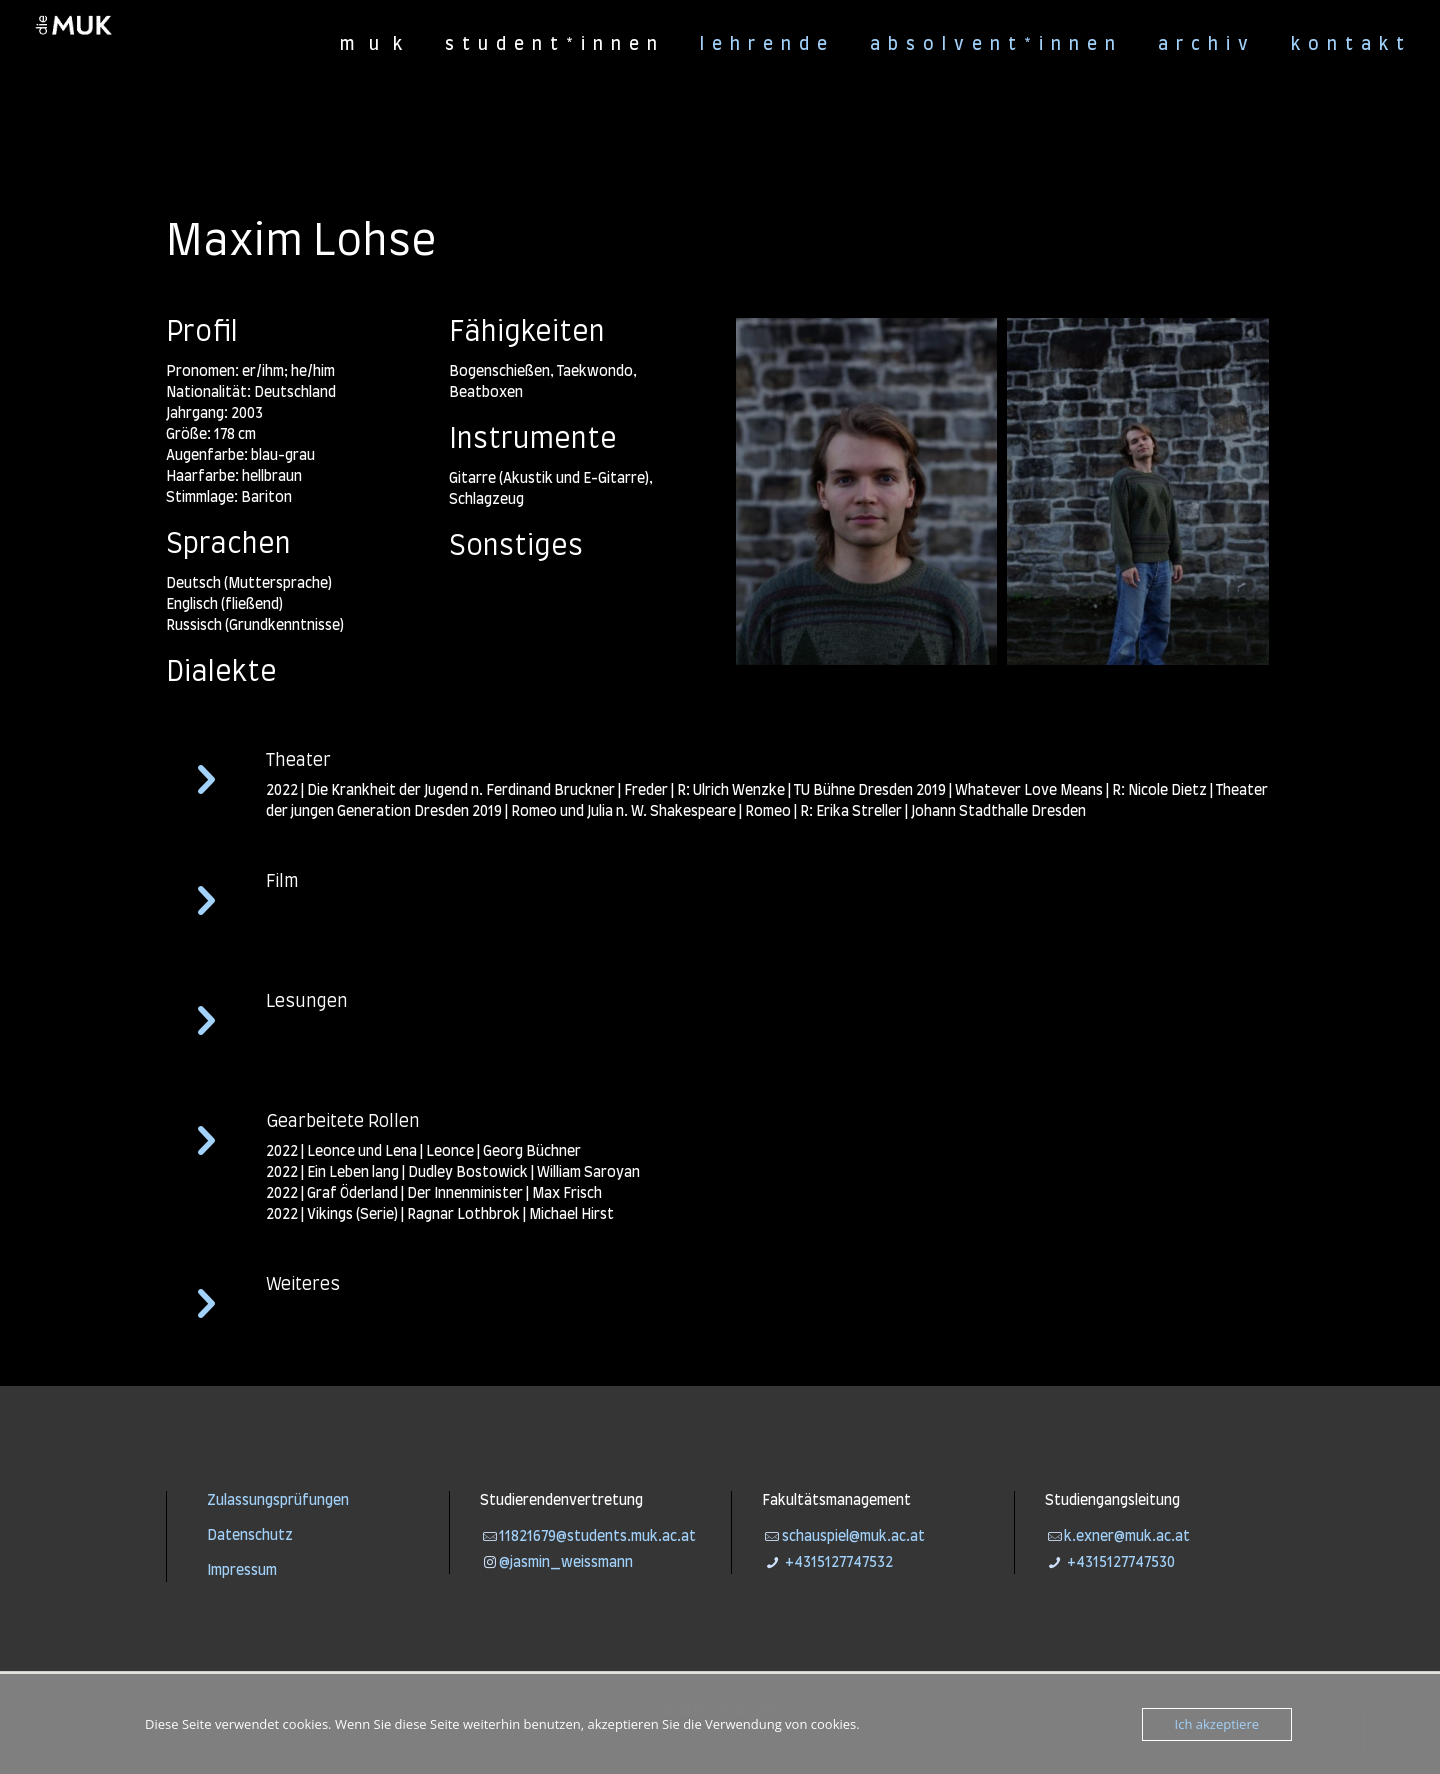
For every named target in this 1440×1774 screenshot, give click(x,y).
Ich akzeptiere (1217, 1724)
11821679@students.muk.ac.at (597, 1537)
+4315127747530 (1119, 1563)
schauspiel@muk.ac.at (853, 1537)
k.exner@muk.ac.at (1127, 1537)
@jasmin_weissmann (566, 1563)
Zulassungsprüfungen (278, 1501)
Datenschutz (250, 1536)
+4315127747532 (837, 1563)
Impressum (242, 1571)
